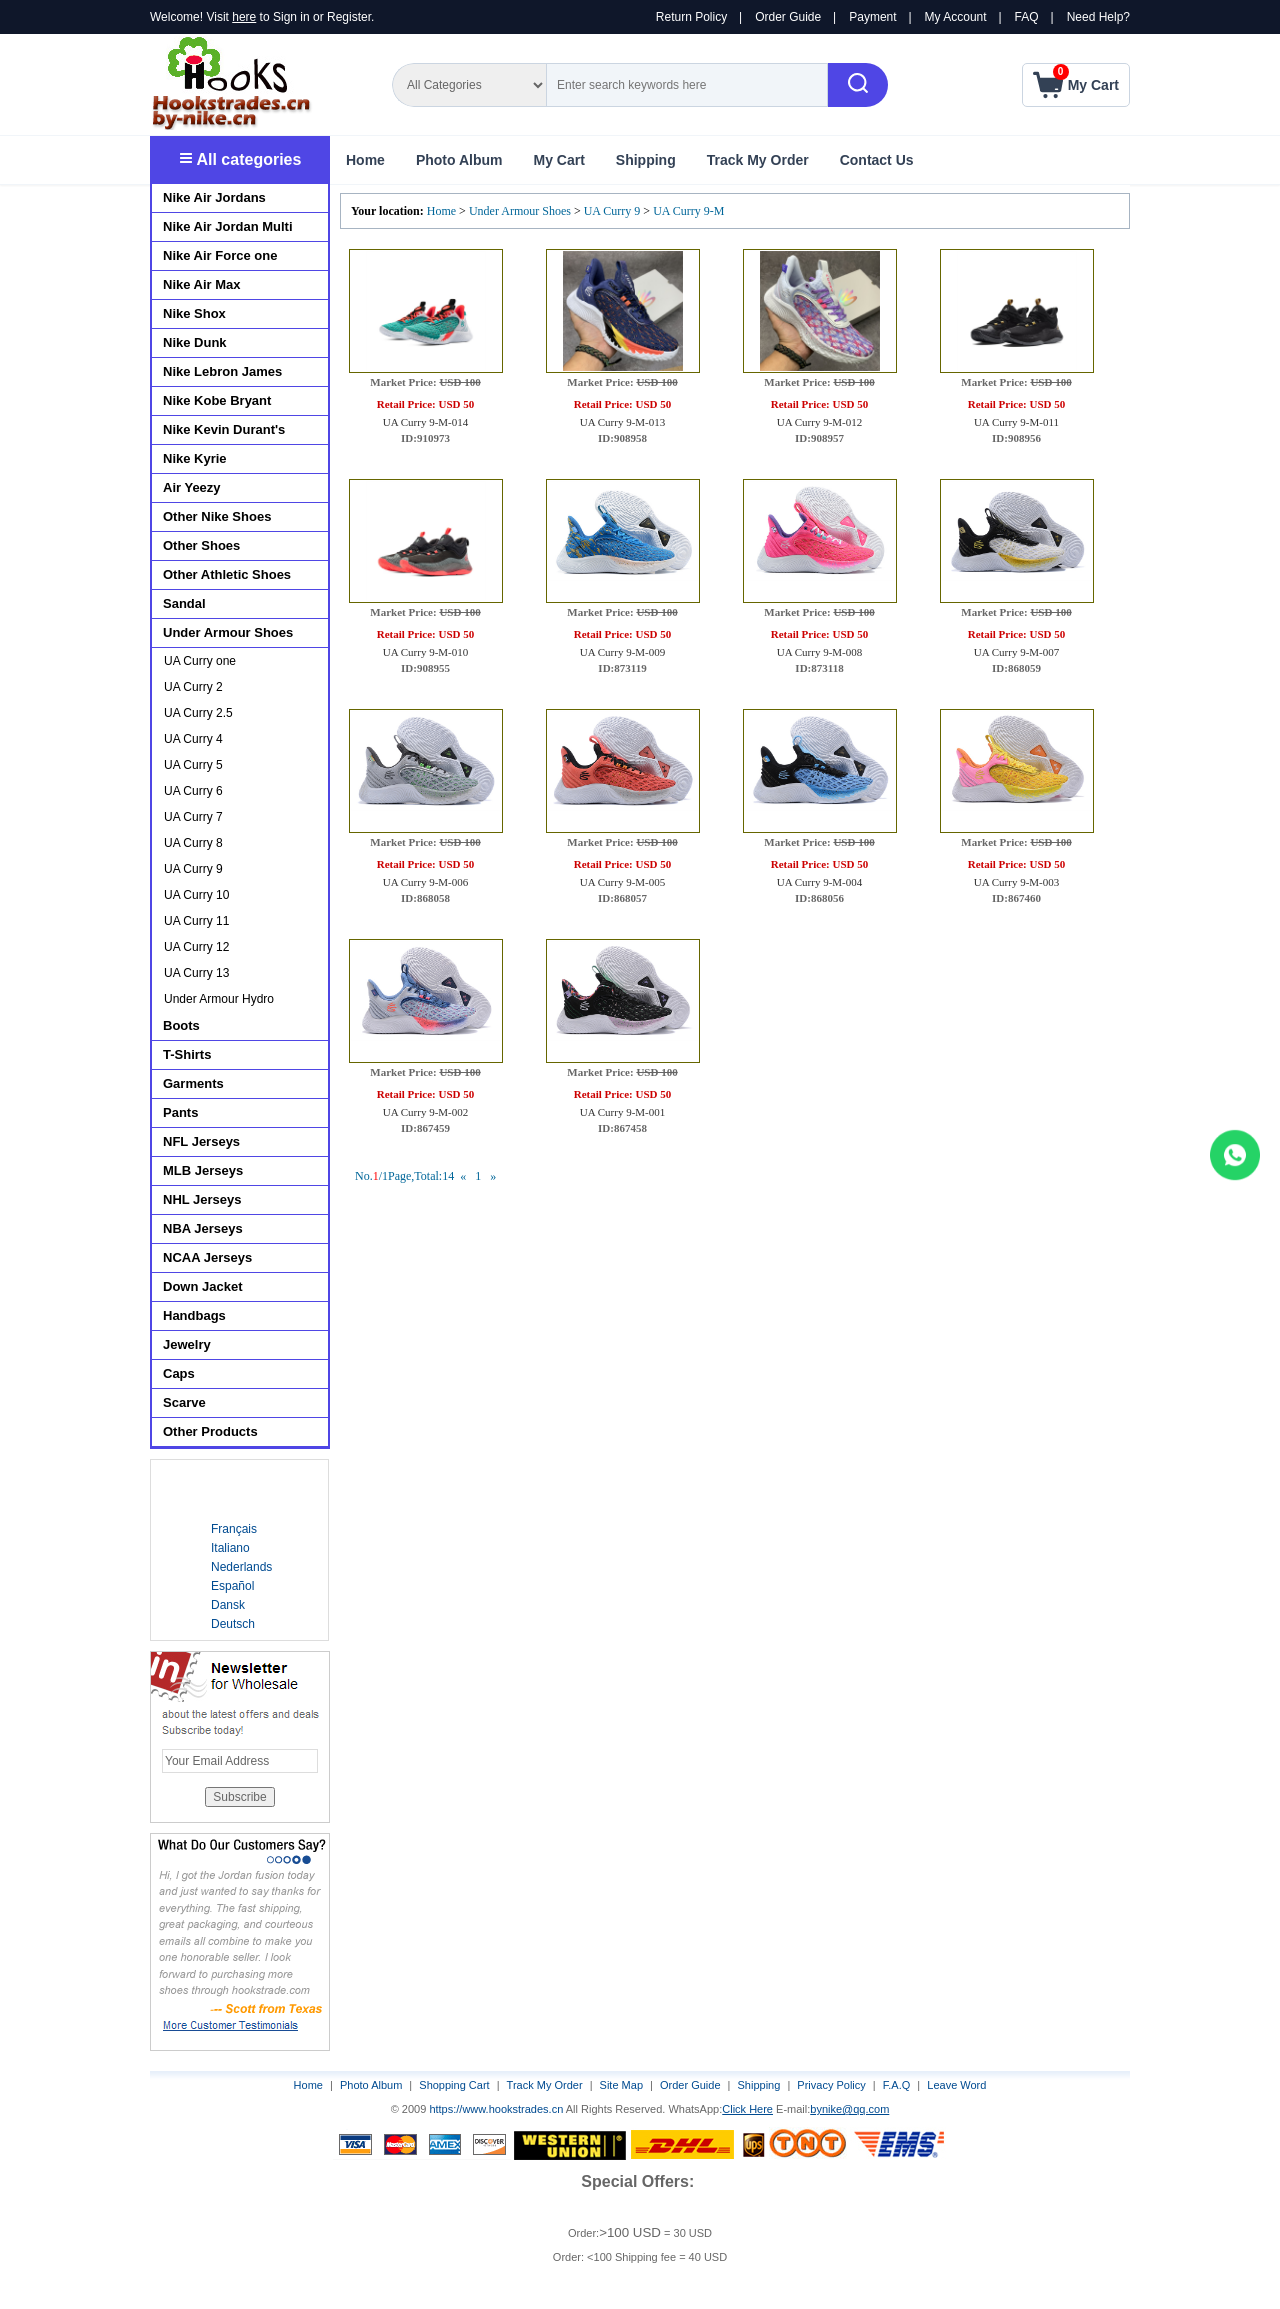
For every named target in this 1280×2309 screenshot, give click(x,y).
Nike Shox (194, 313)
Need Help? (1098, 17)
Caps (179, 1373)
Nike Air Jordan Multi (228, 226)
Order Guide (788, 17)
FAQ (1027, 17)
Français (234, 1529)
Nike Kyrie (195, 458)
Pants (180, 1112)
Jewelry (187, 1344)
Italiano (230, 1548)
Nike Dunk (195, 342)
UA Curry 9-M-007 (1017, 652)
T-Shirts (187, 1054)
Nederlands (241, 1567)
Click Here (747, 2109)
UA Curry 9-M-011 (1016, 422)
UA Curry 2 (193, 687)
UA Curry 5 (193, 765)
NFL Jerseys (201, 1141)
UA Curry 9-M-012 (820, 422)
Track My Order (758, 160)
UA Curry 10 (196, 895)
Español (232, 1586)
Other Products (210, 1431)
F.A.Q (897, 2085)
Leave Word (956, 2085)
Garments (193, 1083)
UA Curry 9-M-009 (623, 652)
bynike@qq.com (849, 2109)
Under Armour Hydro (219, 999)
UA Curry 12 (196, 947)
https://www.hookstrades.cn (496, 2109)
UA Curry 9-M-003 (1017, 882)
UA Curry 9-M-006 (426, 882)
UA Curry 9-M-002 (426, 1112)
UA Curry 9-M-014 (426, 422)
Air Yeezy (192, 487)
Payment (872, 17)
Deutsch (233, 1624)
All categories (240, 159)
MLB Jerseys (203, 1170)
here (244, 17)
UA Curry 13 (196, 973)
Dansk (228, 1605)
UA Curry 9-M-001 (623, 1112)
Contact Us (877, 160)
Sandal (184, 603)
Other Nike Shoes (217, 516)
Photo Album (459, 160)
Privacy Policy (831, 2085)
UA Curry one (200, 661)
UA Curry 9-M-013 (623, 422)
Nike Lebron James (222, 371)
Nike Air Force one (220, 255)
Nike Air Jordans (214, 197)
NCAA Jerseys (207, 1257)
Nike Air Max (202, 284)
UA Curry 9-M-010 (426, 652)
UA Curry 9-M (688, 211)
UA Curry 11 (196, 921)
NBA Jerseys (203, 1228)
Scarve (184, 1402)
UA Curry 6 (193, 791)
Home (365, 160)
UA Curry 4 (193, 739)
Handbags (194, 1315)
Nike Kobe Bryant (217, 400)
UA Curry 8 (193, 843)
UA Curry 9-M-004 (820, 882)
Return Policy (691, 17)
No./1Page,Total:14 (404, 1176)
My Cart (558, 160)
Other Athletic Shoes (227, 574)
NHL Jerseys (202, 1199)
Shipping (646, 160)
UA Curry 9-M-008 (820, 652)
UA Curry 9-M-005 (623, 882)
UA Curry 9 (612, 211)
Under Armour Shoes (520, 211)
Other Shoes (201, 545)
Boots (181, 1025)
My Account (956, 17)
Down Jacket (202, 1286)
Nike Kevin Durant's (224, 429)
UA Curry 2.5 (198, 713)
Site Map (621, 2085)
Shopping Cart (454, 2085)
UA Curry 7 (193, 817)
